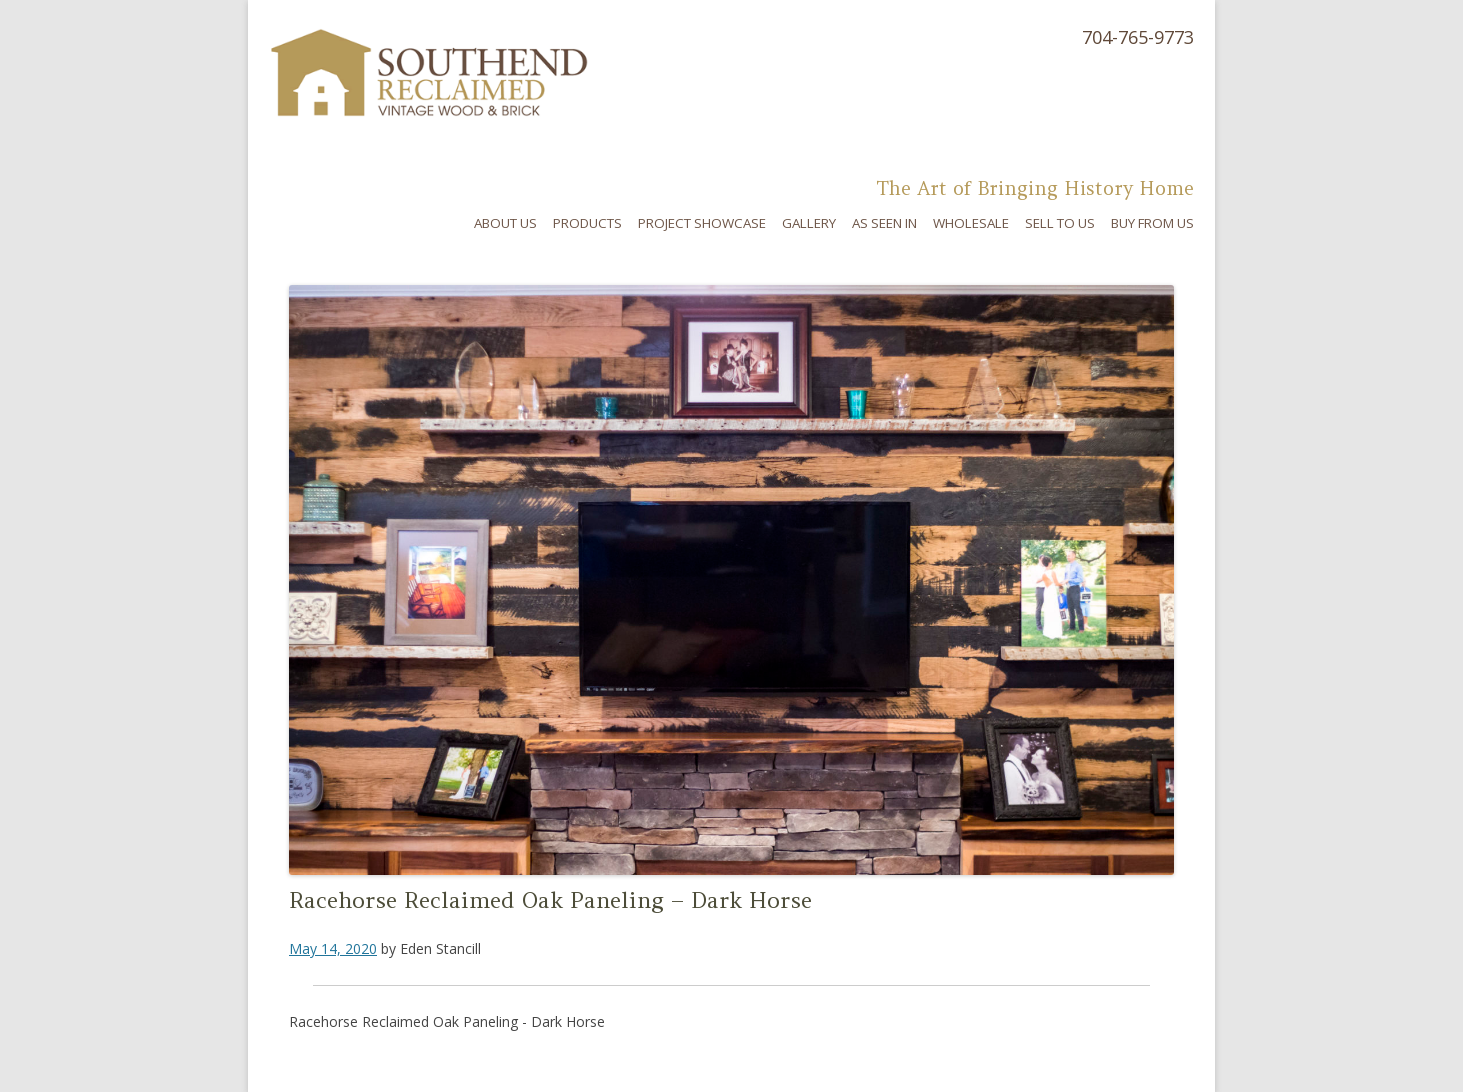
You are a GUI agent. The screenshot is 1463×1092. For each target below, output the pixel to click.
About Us (505, 223)
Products (587, 223)
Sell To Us (1060, 223)
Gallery (809, 223)
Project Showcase (702, 223)
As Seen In (884, 223)
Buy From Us (1152, 223)
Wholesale (971, 223)
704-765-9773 (1138, 37)
